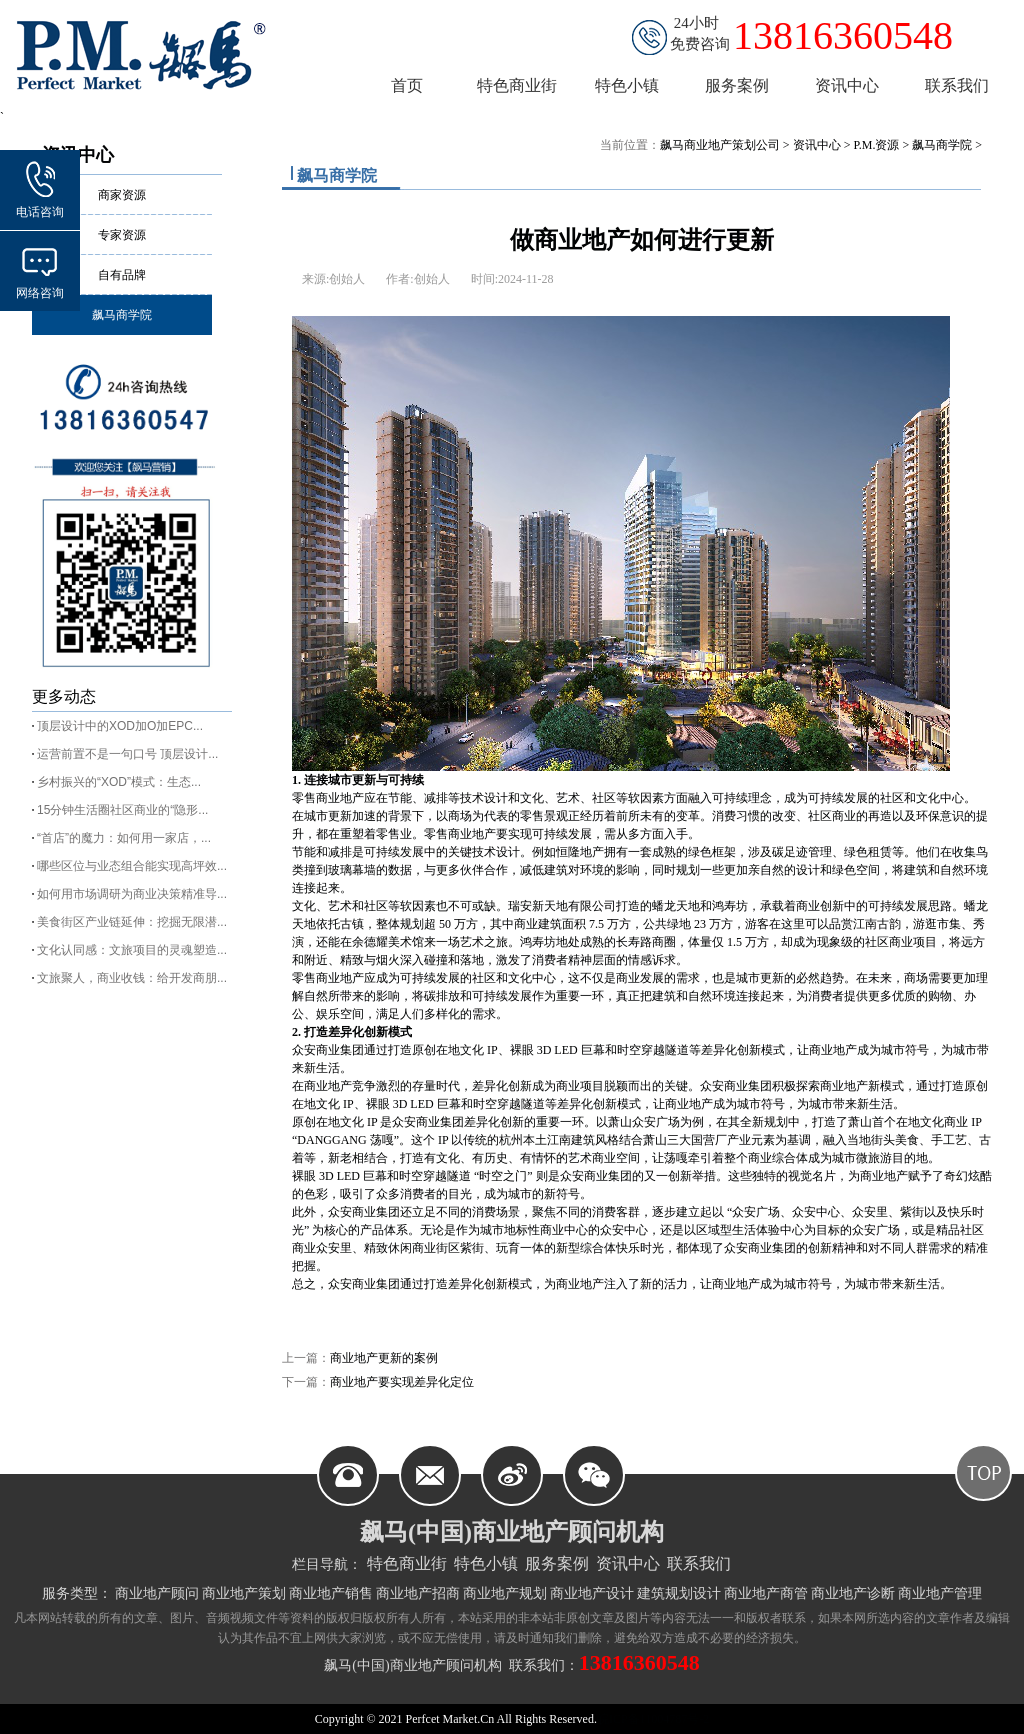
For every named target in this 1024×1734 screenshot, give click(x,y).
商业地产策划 (244, 1593)
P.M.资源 (876, 145)
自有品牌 (122, 275)
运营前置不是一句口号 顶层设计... (127, 754)
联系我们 (699, 1563)
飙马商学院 (122, 315)
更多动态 (64, 696)
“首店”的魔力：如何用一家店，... (124, 838)
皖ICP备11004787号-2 (653, 1719)
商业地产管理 (940, 1593)
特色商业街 (407, 1563)
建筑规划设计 (679, 1593)
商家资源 (122, 195)
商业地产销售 (331, 1593)
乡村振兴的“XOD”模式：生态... (119, 782)
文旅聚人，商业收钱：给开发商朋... (132, 978)
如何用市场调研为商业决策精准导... (132, 894)
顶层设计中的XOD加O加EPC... (120, 726)
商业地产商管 (766, 1593)
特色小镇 (486, 1563)
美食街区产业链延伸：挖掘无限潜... (132, 922)
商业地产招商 (418, 1593)
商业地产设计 (592, 1593)
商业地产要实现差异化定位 (402, 1382)
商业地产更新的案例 (384, 1358)
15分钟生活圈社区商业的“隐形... (122, 810)
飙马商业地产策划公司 (720, 145)
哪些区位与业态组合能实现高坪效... (132, 866)
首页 (407, 85)
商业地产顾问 (157, 1593)
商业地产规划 (505, 1593)
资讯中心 (817, 145)
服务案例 (557, 1563)
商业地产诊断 (853, 1593)
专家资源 (122, 235)
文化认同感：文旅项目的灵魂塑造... (132, 950)
